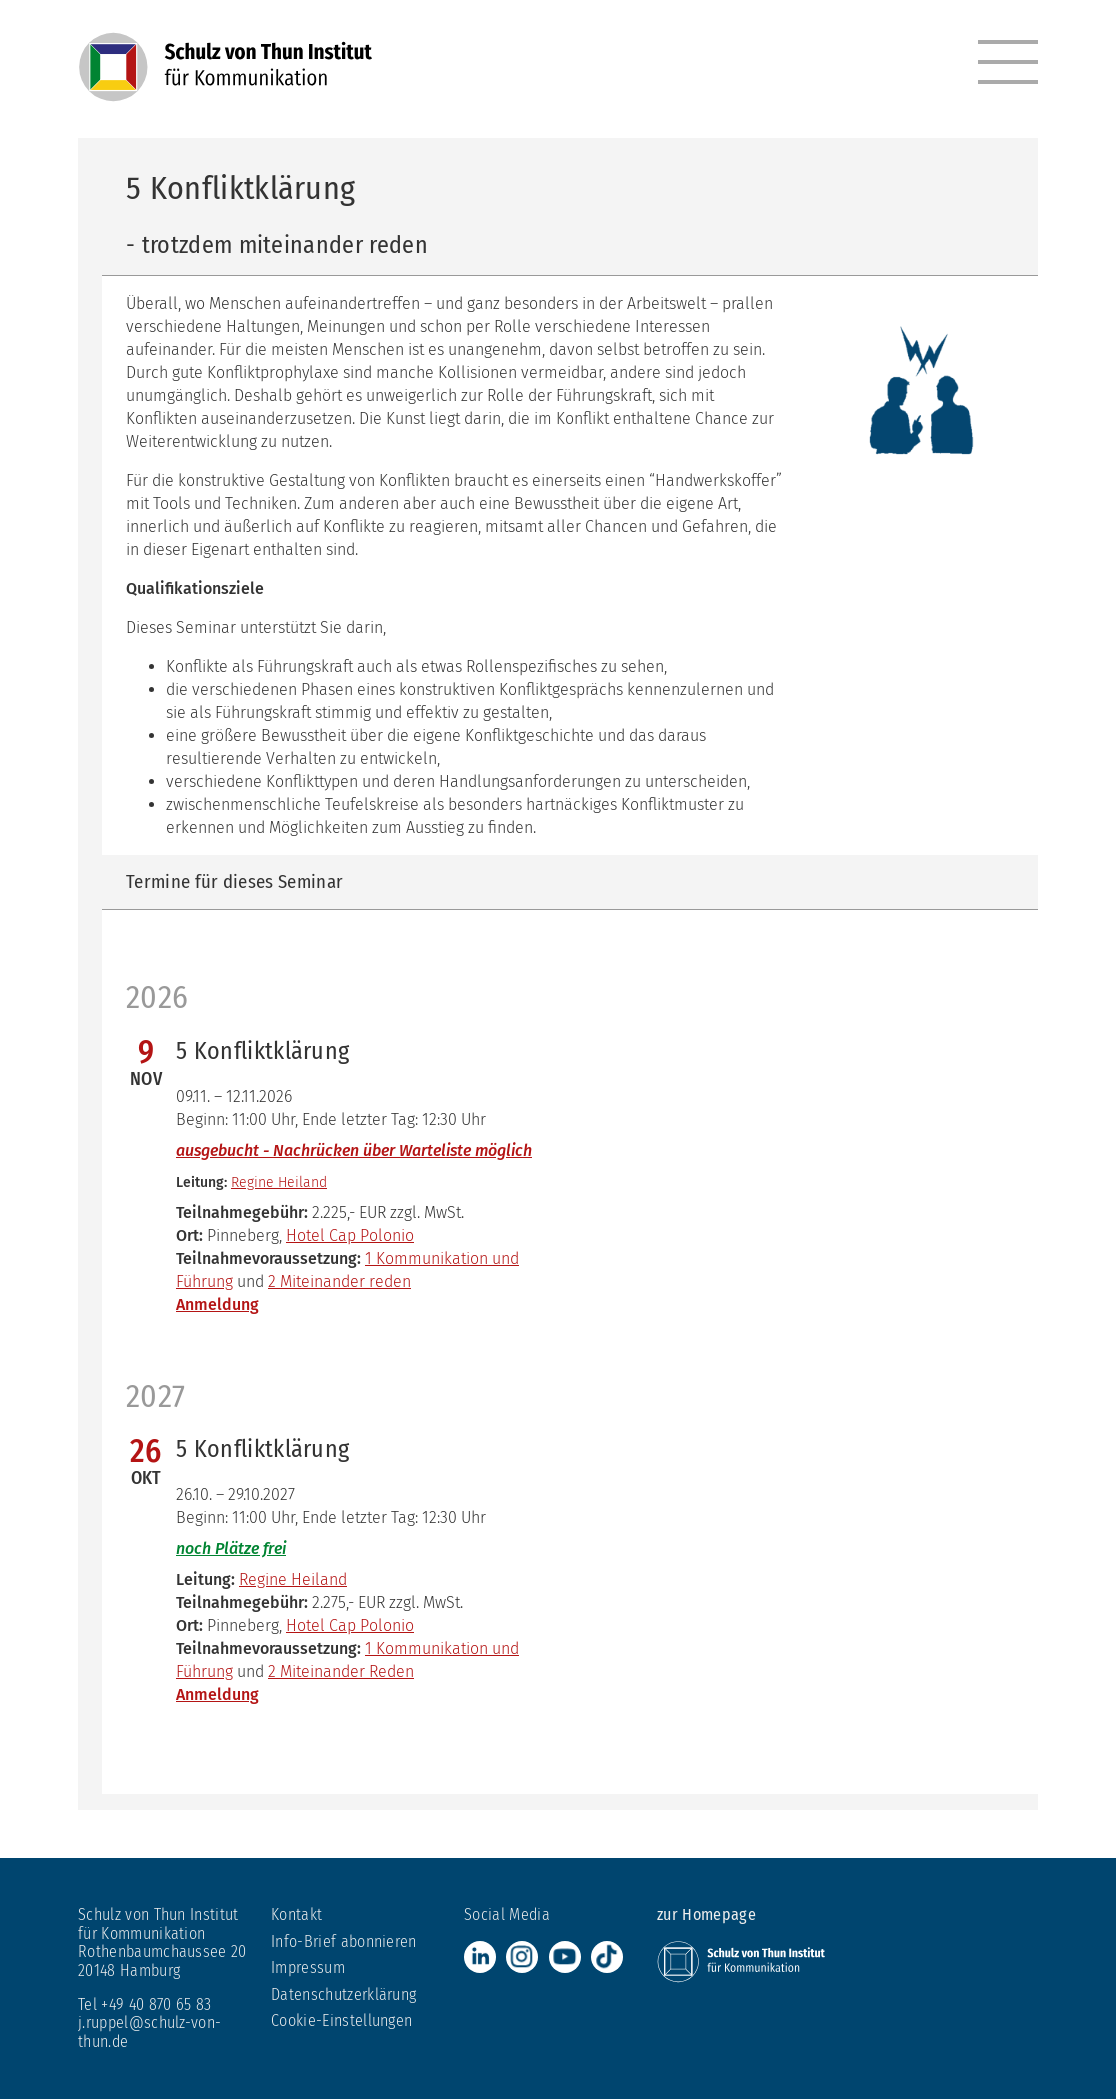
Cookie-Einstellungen (341, 2020)
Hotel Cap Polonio (350, 1235)
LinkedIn (480, 1957)
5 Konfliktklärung (262, 1051)
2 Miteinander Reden (341, 1671)
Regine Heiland (279, 1182)
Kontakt (296, 1914)
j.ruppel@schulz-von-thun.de (149, 2031)
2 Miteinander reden (339, 1281)
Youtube (565, 1957)
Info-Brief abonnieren (344, 1941)
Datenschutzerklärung (343, 1994)
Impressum (308, 1967)
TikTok (607, 1957)
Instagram (522, 1957)
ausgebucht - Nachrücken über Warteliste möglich (354, 1150)
